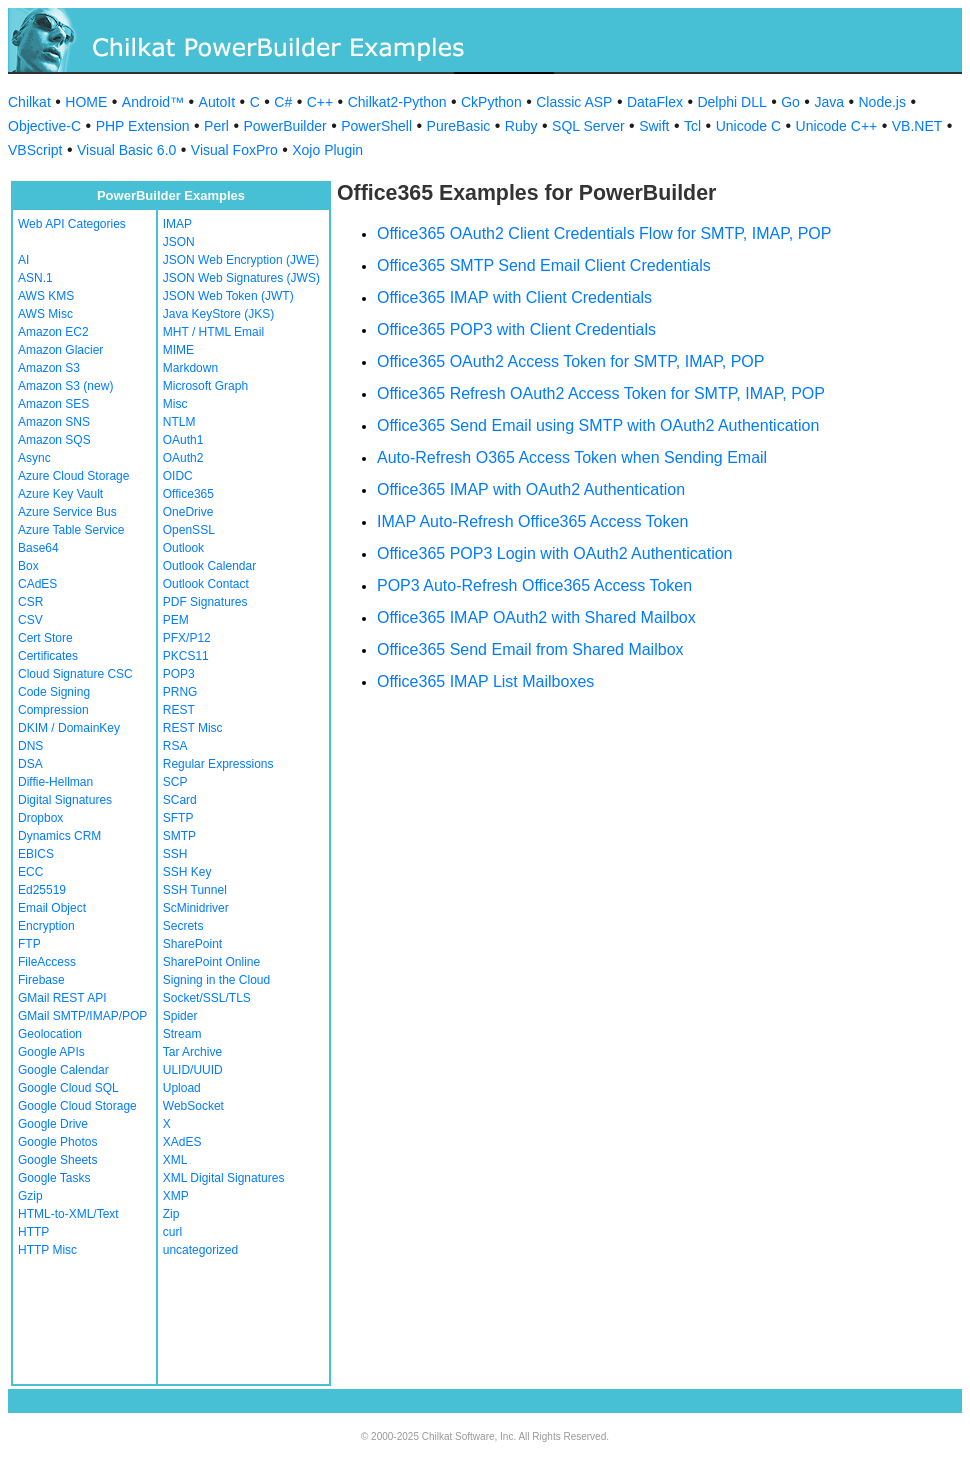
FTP (29, 944)
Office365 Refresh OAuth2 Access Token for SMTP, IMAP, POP (601, 393)
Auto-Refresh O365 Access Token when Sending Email (572, 457)
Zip (171, 1214)
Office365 (188, 494)
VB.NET (917, 126)
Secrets (183, 926)
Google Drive (53, 1124)
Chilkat (29, 102)
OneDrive (188, 512)
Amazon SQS (54, 440)
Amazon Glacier (60, 350)
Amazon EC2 (53, 332)
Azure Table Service (71, 530)
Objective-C (44, 126)
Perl (216, 126)
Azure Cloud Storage (73, 476)
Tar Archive (192, 1052)
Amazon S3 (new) (65, 386)
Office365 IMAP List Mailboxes (485, 681)
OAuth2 (183, 458)
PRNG (180, 692)
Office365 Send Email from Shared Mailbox (530, 649)
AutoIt (217, 102)
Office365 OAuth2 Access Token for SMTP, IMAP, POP (570, 361)
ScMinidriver (196, 908)
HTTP (33, 1232)
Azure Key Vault (60, 494)
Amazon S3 (49, 368)
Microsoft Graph (205, 386)
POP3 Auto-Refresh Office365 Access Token (534, 585)
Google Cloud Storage (77, 1106)
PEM (176, 620)
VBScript (35, 150)
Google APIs (51, 1052)
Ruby (521, 126)
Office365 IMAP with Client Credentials (514, 297)
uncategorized (200, 1250)
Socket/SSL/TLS (207, 998)
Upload (182, 1088)
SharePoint (192, 944)
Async (34, 458)
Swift (654, 126)
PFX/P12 (187, 638)
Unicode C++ (837, 126)
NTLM (179, 422)
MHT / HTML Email (213, 332)
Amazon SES (53, 404)
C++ (320, 102)
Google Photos (57, 1142)
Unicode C (748, 126)
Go (790, 102)
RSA (175, 746)
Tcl (692, 126)
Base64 (38, 548)
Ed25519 (42, 890)
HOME (86, 102)
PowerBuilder (284, 126)
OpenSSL (189, 530)
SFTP (178, 818)
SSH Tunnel (195, 890)
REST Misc (193, 728)
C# (283, 102)
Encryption (46, 926)
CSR (30, 602)
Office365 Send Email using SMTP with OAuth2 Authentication (598, 425)
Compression (53, 710)
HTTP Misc (47, 1250)
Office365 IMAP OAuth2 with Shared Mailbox (536, 617)
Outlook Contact (206, 584)
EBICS (36, 854)
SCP (175, 782)
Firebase (41, 980)
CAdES (37, 584)
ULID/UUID (193, 1070)
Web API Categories (72, 224)
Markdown (190, 368)
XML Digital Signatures (224, 1178)
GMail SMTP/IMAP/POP (82, 1016)
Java (829, 102)
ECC (30, 872)
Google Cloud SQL (68, 1088)
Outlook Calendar (209, 566)
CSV (30, 620)
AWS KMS (46, 296)
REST (179, 710)
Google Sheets (57, 1160)
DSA (30, 764)
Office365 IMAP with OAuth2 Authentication (531, 489)
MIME (178, 350)
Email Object (52, 908)
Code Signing (54, 692)
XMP (176, 1196)
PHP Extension (143, 126)
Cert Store (45, 638)
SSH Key (187, 872)
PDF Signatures (205, 602)
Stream (182, 1034)
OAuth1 (183, 440)
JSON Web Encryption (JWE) (241, 260)
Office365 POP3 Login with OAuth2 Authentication (555, 553)
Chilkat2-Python (397, 102)
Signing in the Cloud (216, 980)
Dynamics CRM (59, 836)
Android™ (153, 102)
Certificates (48, 656)
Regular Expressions (218, 764)
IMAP (177, 224)
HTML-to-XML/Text (68, 1214)
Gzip (30, 1196)
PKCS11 (186, 656)
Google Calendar (63, 1070)
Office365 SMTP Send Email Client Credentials (544, 265)
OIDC (178, 476)
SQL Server (588, 126)
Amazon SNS (54, 422)
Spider (180, 1016)
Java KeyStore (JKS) (218, 314)
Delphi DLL (731, 102)
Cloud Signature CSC (75, 674)
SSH (175, 854)
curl (172, 1232)
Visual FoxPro (234, 150)
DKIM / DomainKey (69, 728)
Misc (175, 404)
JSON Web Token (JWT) (228, 296)
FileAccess (47, 962)
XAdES (182, 1142)
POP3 (179, 674)
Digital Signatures (65, 800)
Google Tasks (54, 1178)
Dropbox (40, 818)
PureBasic (459, 126)
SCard (180, 800)
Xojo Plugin (327, 150)
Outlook (183, 548)
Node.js (882, 102)
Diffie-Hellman (55, 782)
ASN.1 (35, 278)
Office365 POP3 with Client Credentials (516, 329)
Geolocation (50, 1034)
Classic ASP (574, 102)
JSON (179, 242)
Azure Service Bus (67, 512)
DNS (30, 746)
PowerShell (376, 126)
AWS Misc (45, 314)
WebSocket (193, 1106)
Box (28, 566)
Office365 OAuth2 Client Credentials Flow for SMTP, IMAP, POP (604, 233)
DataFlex (655, 102)
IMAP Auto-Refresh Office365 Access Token (532, 521)
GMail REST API (62, 998)
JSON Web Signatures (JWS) (241, 278)
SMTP (179, 836)
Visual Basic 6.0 (126, 150)
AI (23, 260)
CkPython (491, 102)
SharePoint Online (211, 962)
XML (175, 1160)
